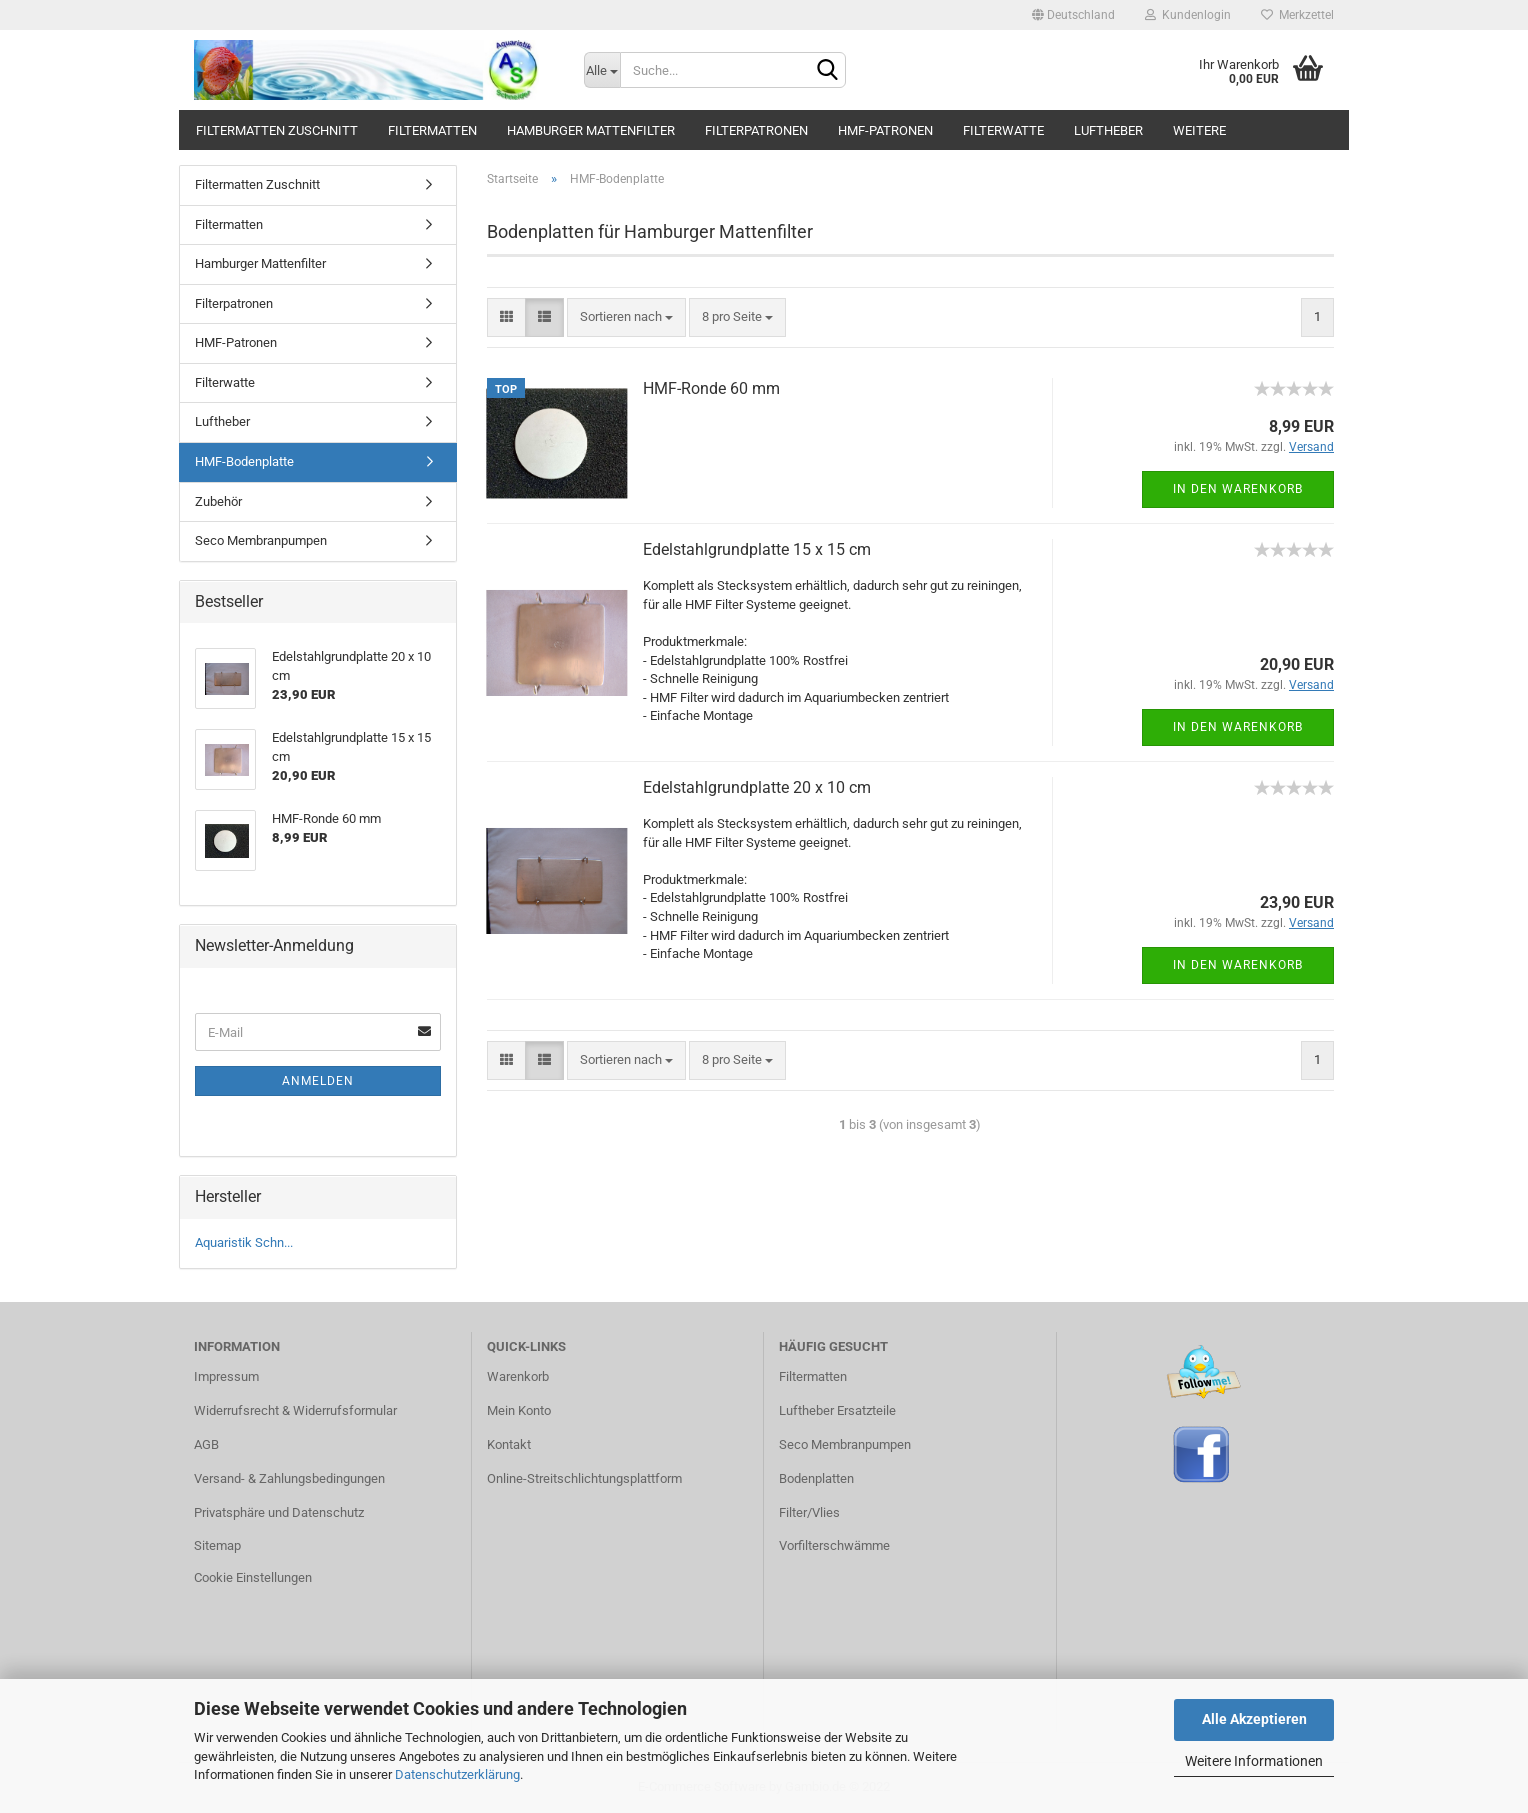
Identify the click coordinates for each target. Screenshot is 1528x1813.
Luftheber (1108, 130)
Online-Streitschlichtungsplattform (584, 1478)
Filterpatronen (756, 130)
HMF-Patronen (885, 130)
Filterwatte (1003, 130)
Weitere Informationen (1254, 1761)
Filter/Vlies (809, 1512)
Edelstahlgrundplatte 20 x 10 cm (757, 787)
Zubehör (218, 501)
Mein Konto (519, 1410)
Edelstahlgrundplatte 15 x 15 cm (757, 549)
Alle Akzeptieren (1254, 1719)
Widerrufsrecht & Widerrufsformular (295, 1410)
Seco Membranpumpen (261, 540)
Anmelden (318, 1081)
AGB (206, 1444)
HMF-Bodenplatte (244, 461)
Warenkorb (518, 1376)
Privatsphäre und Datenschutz (279, 1512)
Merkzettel (1297, 15)
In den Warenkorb (1238, 489)
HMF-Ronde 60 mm (711, 388)
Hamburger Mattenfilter (591, 130)
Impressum (226, 1376)
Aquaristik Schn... (244, 1242)
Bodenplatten (816, 1478)
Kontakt (509, 1444)
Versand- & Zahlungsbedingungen (289, 1478)
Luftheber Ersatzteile (837, 1410)
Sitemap (217, 1545)
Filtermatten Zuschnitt (277, 130)
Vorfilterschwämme (834, 1545)
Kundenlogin (1188, 15)
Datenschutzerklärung (457, 1774)
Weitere (1199, 130)
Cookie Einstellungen (253, 1577)
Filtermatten (432, 130)
